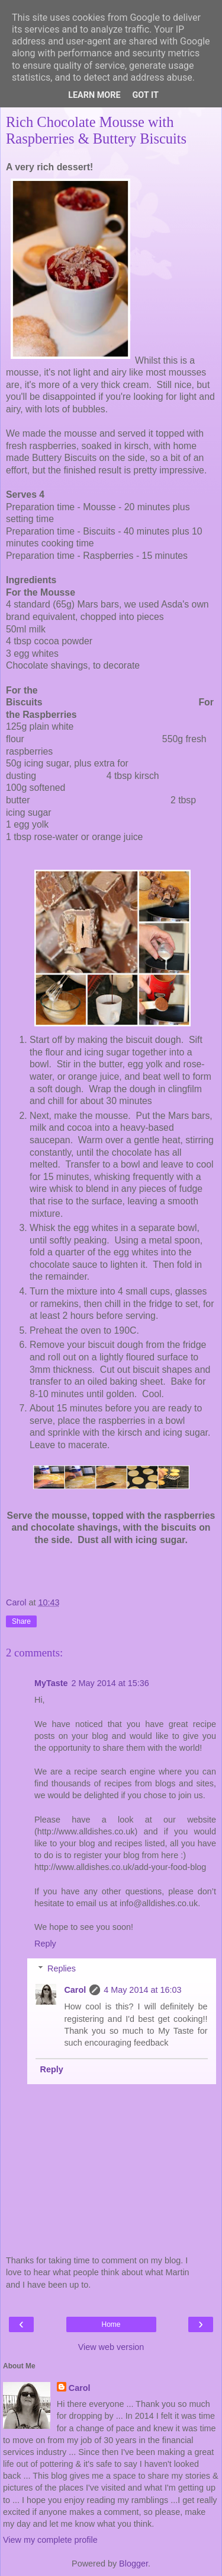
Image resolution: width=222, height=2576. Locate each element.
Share (21, 1621)
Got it (146, 95)
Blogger (133, 2563)
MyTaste (51, 1683)
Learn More (94, 95)
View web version (111, 2347)
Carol (75, 1990)
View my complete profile (50, 2540)
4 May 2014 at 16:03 (142, 1990)
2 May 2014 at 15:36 (110, 1683)
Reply (45, 1943)
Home (110, 2324)
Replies (61, 1968)
